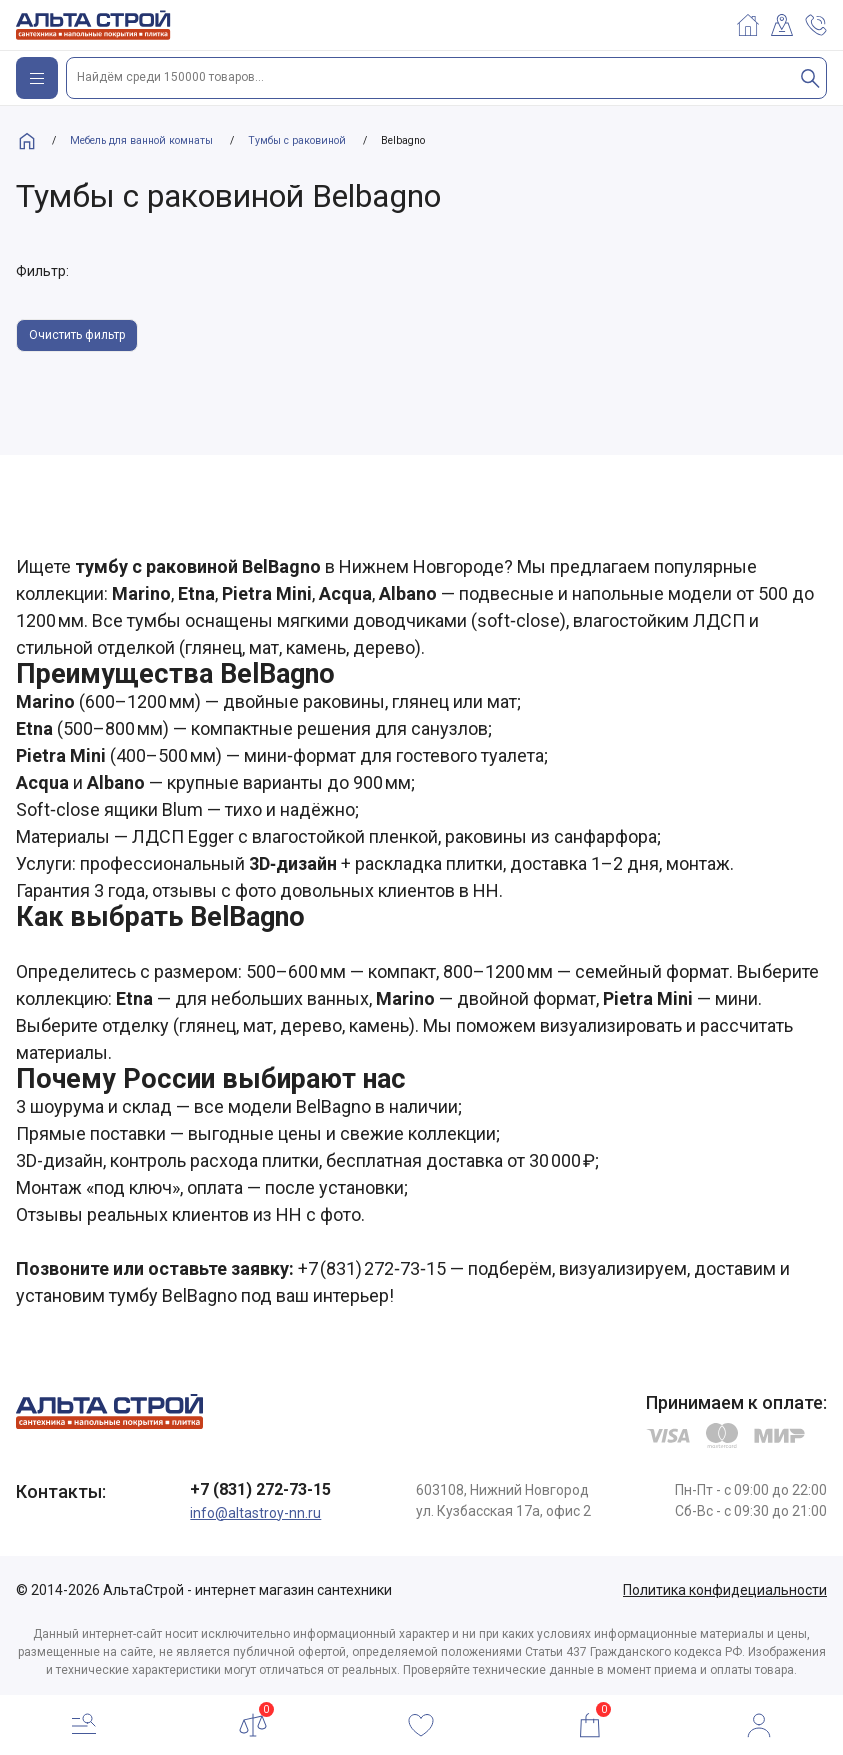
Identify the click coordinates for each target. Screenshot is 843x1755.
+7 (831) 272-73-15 (260, 1489)
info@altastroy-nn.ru (255, 1513)
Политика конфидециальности (725, 1590)
